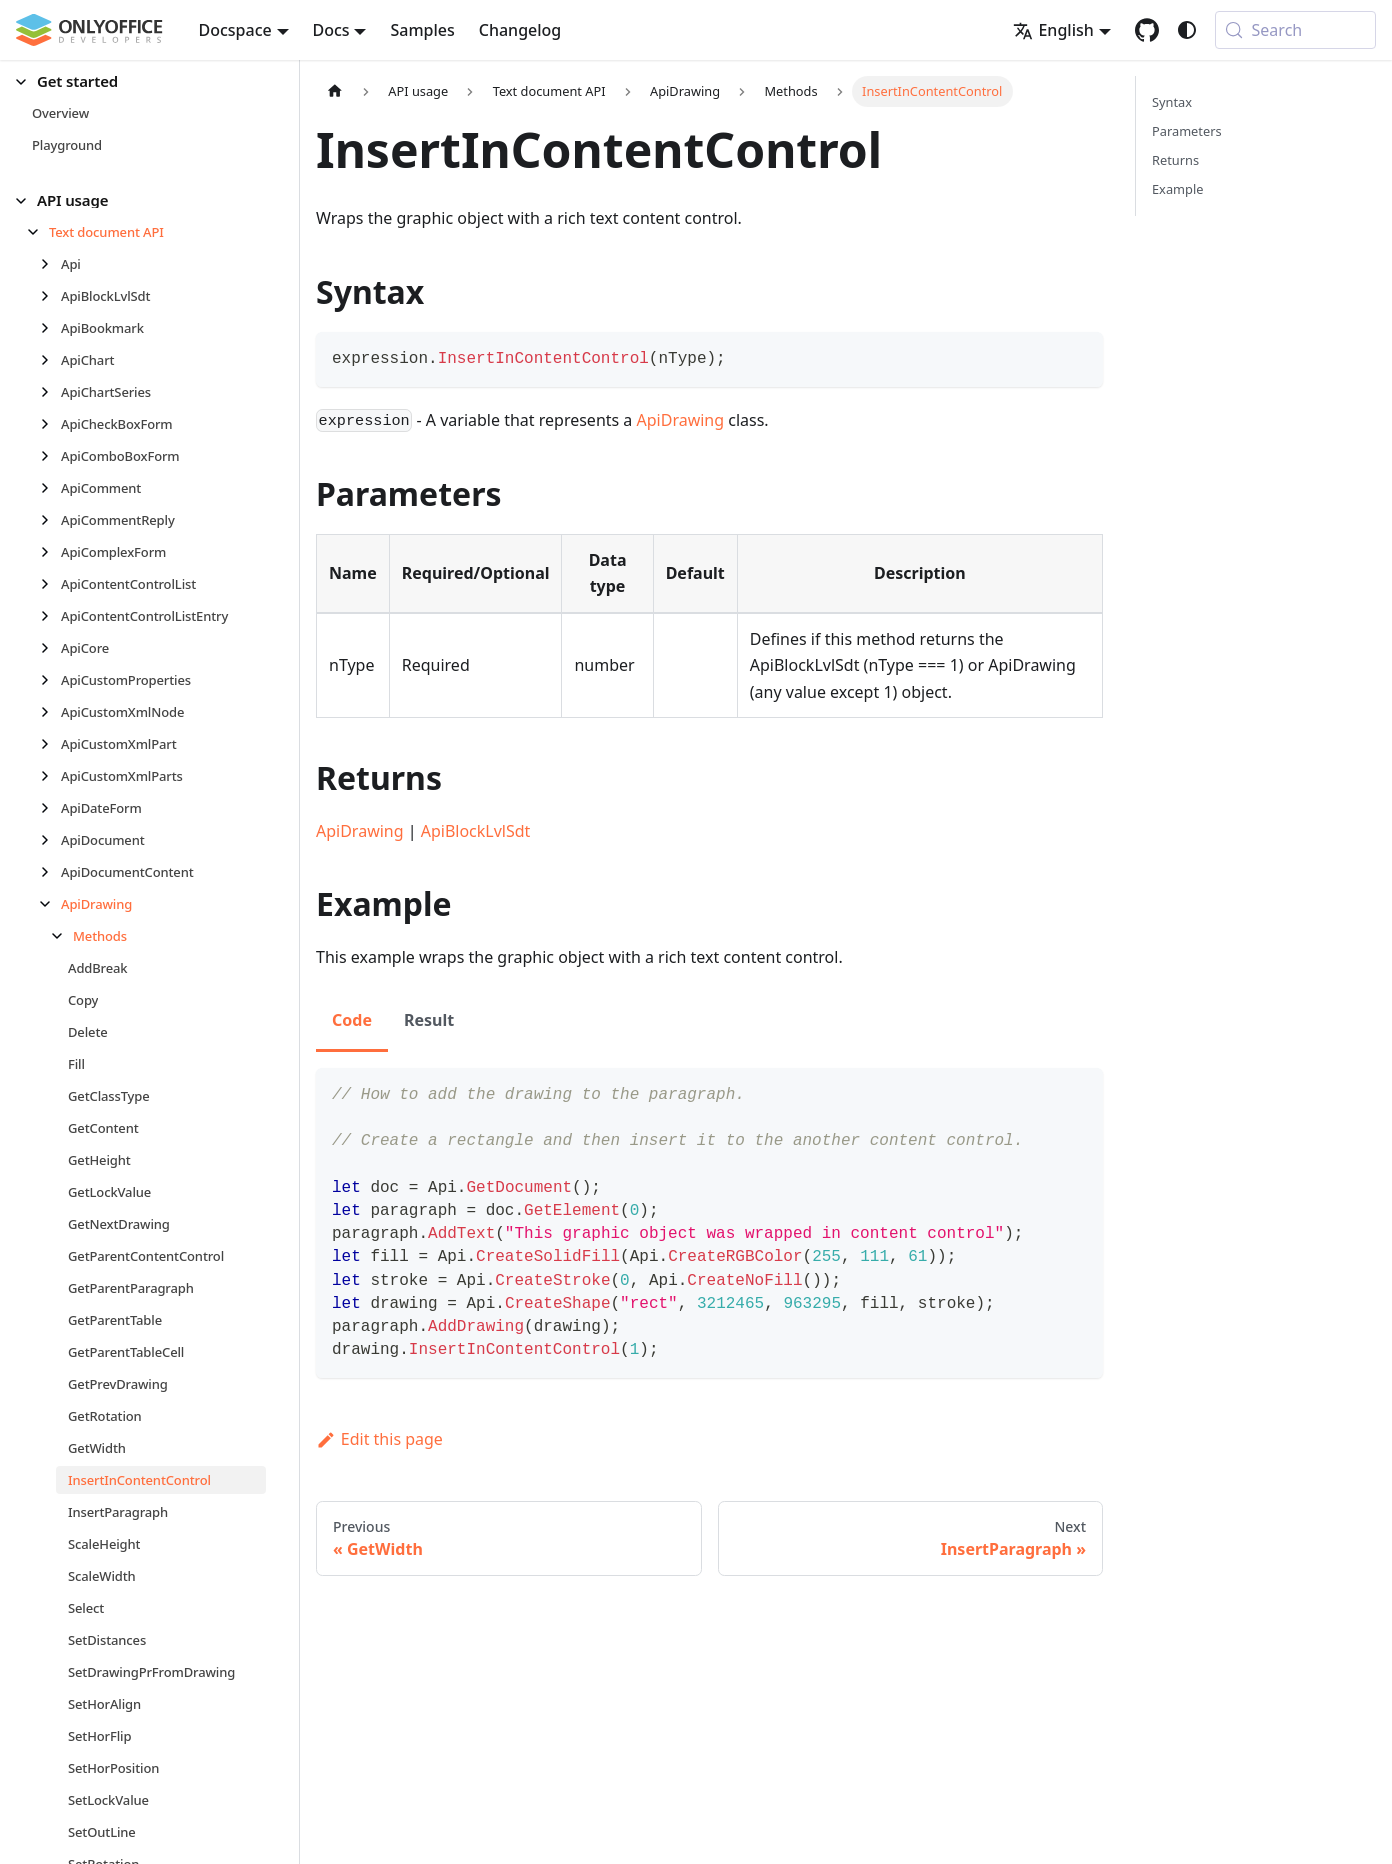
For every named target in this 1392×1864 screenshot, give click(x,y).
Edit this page (379, 1439)
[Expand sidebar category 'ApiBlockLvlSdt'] (50, 296)
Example (1177, 189)
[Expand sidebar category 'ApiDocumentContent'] (50, 872)
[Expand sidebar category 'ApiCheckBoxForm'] (50, 424)
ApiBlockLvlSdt (476, 831)
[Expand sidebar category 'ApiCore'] (50, 648)
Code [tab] (352, 1020)
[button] (141, 81)
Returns (1175, 160)
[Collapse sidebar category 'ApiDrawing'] (50, 904)
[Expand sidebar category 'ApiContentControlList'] (50, 584)
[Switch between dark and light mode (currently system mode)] (1187, 30)
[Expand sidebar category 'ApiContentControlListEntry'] (50, 616)
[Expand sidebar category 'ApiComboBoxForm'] (50, 456)
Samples (422, 30)
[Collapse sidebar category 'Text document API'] (38, 232)
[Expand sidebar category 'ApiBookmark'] (50, 328)
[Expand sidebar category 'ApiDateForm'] (50, 808)
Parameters (1187, 131)
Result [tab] (429, 1020)
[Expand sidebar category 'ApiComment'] (50, 488)
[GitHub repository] (1147, 30)
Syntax (1172, 102)
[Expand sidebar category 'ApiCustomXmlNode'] (50, 712)
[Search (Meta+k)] (1295, 30)
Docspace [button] (235, 30)
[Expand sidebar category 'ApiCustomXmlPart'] (50, 744)
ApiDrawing (681, 420)
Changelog (520, 30)
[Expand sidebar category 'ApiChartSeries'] (50, 392)
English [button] (1053, 30)
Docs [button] (331, 30)
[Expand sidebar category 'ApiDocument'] (50, 840)
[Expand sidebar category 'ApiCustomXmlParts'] (50, 776)
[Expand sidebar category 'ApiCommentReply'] (50, 520)
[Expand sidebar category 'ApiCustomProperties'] (50, 680)
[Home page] (335, 91)
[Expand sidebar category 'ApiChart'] (50, 360)
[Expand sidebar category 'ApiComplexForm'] (50, 552)
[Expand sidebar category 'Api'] (50, 264)
